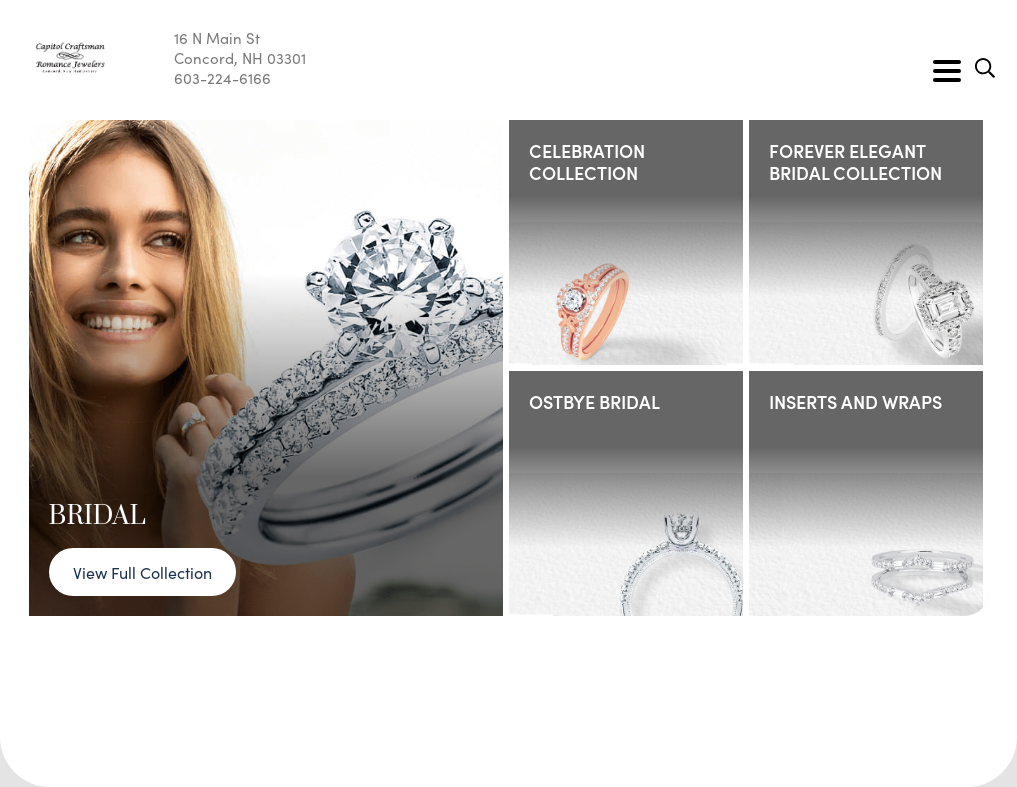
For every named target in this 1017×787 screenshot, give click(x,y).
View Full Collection (142, 572)
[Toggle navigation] (947, 71)
